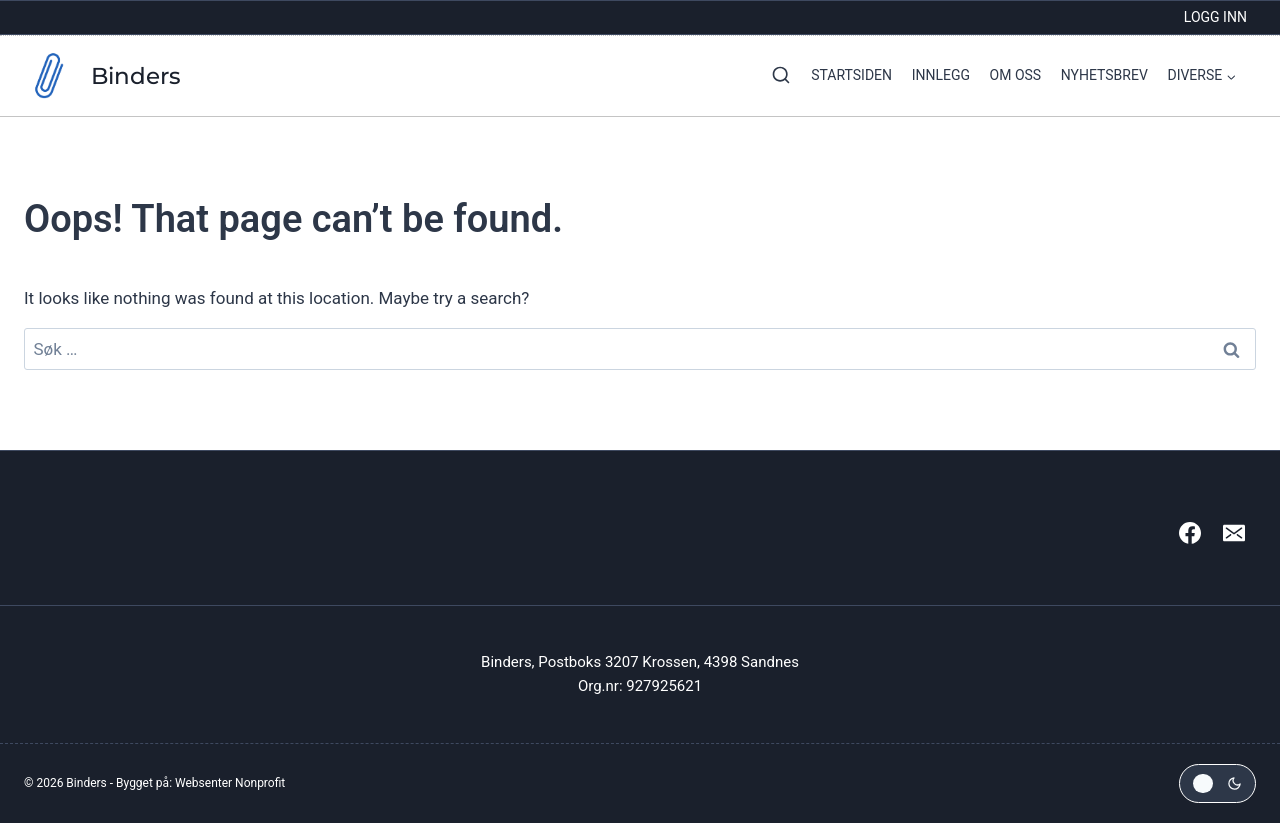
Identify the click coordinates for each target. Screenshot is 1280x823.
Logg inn (1215, 17)
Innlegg (941, 75)
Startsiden (851, 75)
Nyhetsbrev (1104, 75)
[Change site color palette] (1217, 783)
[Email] (1234, 533)
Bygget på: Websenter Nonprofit (200, 783)
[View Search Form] (776, 76)
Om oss (1016, 75)
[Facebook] (1190, 533)
